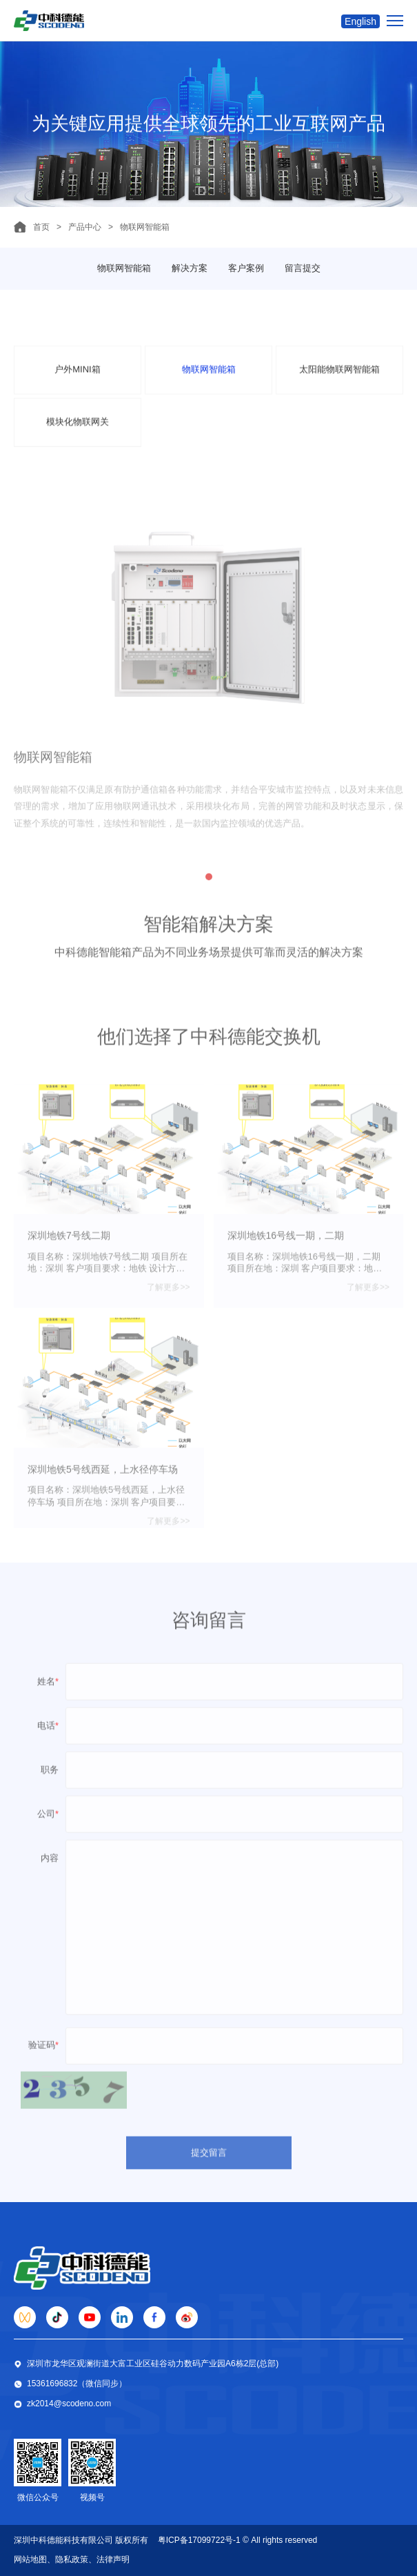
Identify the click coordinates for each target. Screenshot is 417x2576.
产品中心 (84, 227)
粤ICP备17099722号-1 (199, 2540)
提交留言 (209, 2168)
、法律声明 (109, 2559)
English (360, 21)
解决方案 (189, 268)
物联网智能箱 (124, 268)
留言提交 (303, 268)
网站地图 (30, 2559)
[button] (208, 894)
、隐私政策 (67, 2559)
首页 (41, 227)
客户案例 (246, 268)
